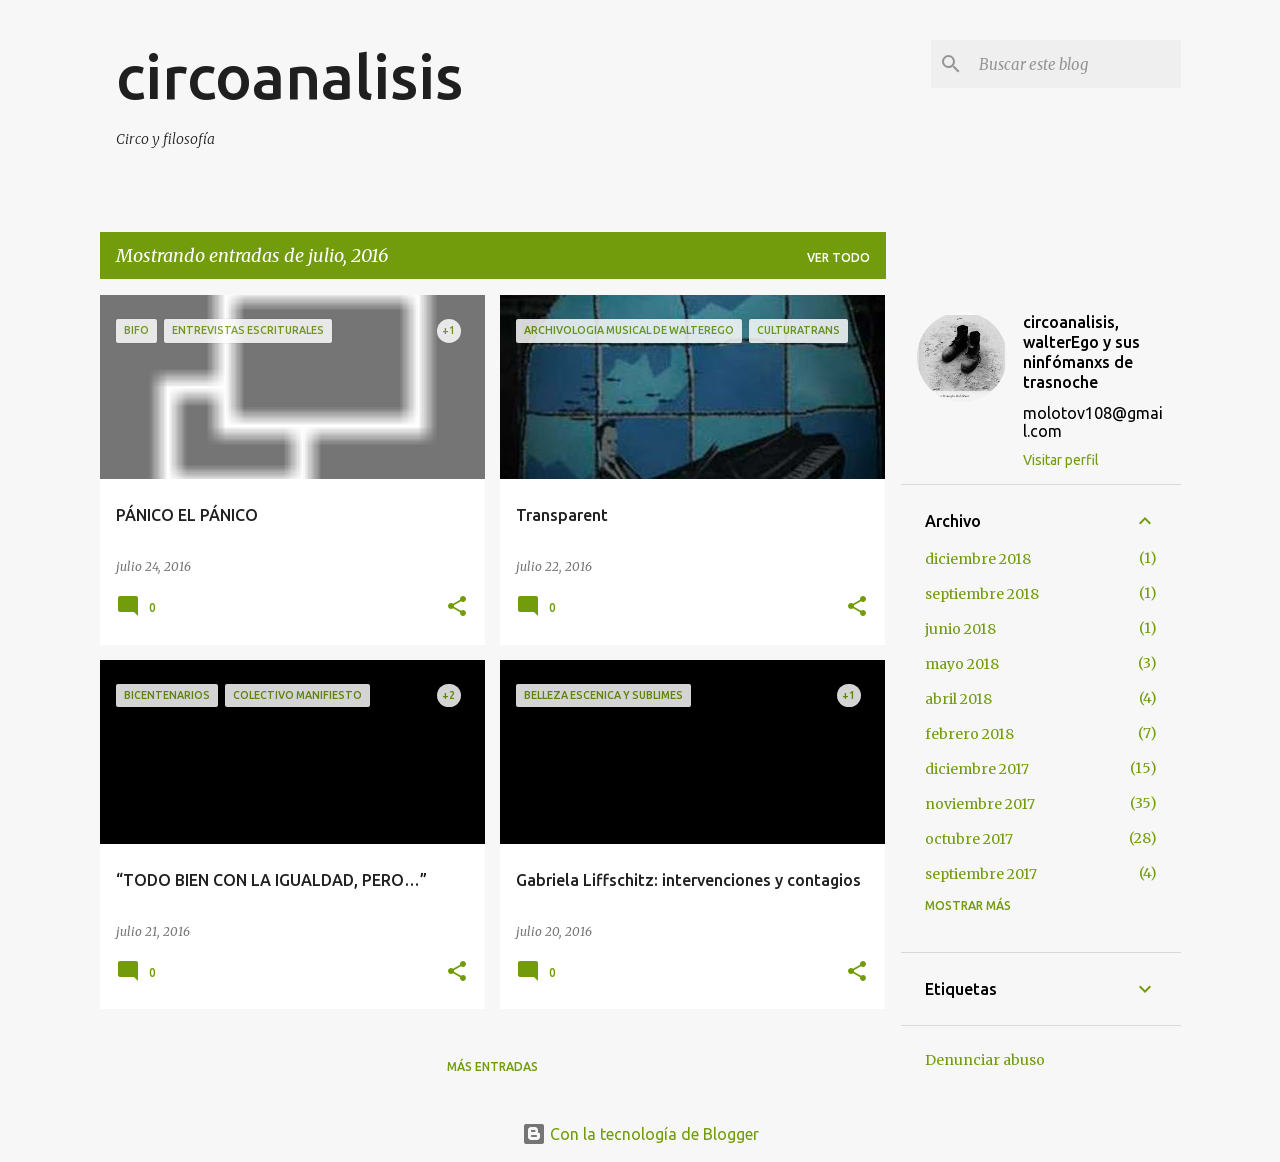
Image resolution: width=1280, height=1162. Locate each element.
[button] (457, 607)
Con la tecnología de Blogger (640, 1134)
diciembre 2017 (977, 769)
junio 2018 (960, 629)
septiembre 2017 (981, 874)
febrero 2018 (969, 734)
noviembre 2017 (980, 804)
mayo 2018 (962, 664)
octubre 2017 (969, 839)
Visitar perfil (1061, 460)
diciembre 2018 (978, 559)
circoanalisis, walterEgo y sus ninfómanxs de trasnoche (1081, 352)
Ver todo (838, 257)
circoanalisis (289, 76)
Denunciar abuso (985, 1060)
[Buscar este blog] (1076, 64)
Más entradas (492, 1066)
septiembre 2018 (982, 594)
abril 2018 (958, 699)
